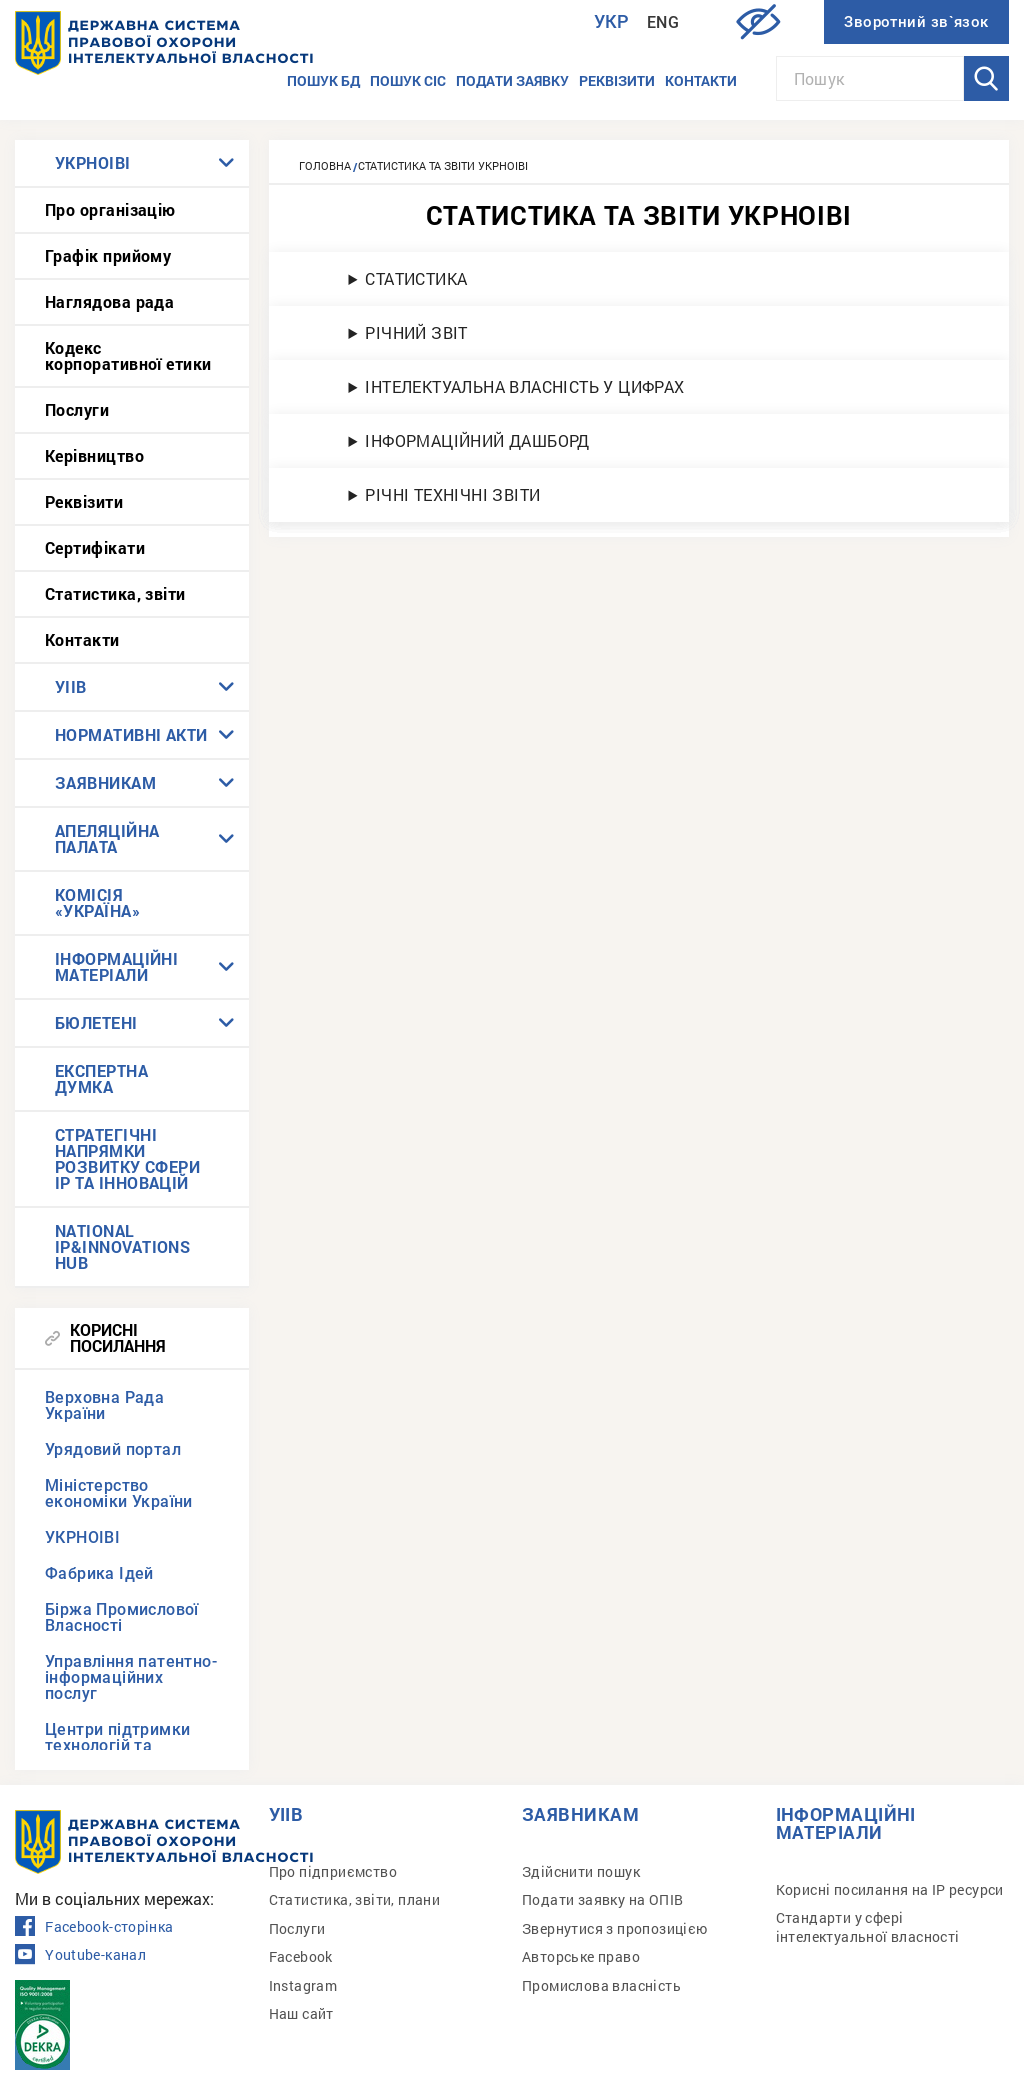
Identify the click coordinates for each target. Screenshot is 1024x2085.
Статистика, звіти (115, 593)
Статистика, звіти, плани (355, 1899)
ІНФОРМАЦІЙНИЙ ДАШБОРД (477, 440)
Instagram (303, 1985)
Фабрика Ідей (99, 1573)
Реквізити (617, 80)
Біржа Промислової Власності (122, 1617)
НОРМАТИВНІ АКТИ (131, 734)
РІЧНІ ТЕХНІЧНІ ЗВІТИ (452, 494)
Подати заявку (512, 80)
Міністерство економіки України (119, 1493)
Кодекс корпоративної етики (128, 355)
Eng (663, 22)
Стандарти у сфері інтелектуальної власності (868, 1926)
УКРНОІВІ (93, 162)
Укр (612, 21)
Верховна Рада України (104, 1405)
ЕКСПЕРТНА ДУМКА (101, 1078)
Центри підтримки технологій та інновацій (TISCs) (117, 1745)
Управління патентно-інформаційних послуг (131, 1677)
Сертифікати (95, 547)
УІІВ (71, 686)
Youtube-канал (80, 1955)
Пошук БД (323, 80)
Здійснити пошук (581, 1871)
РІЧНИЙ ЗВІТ (416, 332)
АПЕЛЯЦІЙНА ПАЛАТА (107, 838)
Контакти (701, 80)
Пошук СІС (408, 80)
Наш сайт (301, 2013)
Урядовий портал (113, 1449)
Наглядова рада (109, 301)
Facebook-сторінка (94, 1927)
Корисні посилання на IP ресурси (890, 1889)
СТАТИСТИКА (416, 278)
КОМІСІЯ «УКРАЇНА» (97, 902)
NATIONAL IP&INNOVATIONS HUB (122, 1246)
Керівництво (94, 455)
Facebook (301, 1956)
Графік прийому (108, 255)
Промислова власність (601, 1985)
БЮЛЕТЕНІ (96, 1022)
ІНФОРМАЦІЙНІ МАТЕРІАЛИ (116, 966)
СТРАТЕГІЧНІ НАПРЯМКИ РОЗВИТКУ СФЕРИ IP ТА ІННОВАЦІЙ (127, 1158)
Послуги (77, 409)
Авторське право (581, 1956)
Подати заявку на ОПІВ (602, 1899)
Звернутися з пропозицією (615, 1928)
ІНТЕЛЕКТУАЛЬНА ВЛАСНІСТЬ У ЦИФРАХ (524, 386)
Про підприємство (333, 1871)
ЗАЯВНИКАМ (105, 782)
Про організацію (110, 209)
